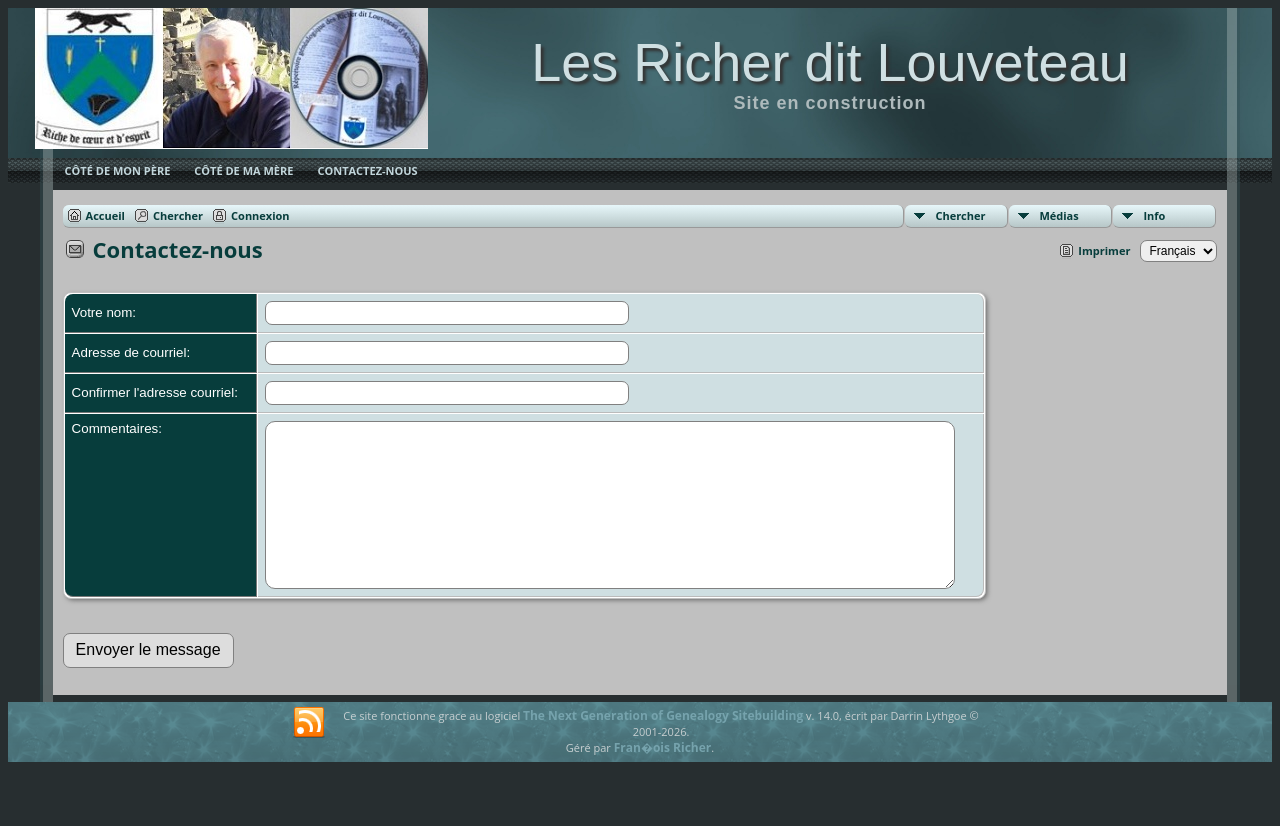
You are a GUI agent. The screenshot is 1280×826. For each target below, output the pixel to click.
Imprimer (1104, 250)
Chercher (960, 215)
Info (1154, 215)
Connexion (260, 215)
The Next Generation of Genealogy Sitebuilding (663, 745)
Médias (1058, 215)
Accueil (105, 215)
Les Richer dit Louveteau (829, 62)
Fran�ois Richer (663, 777)
